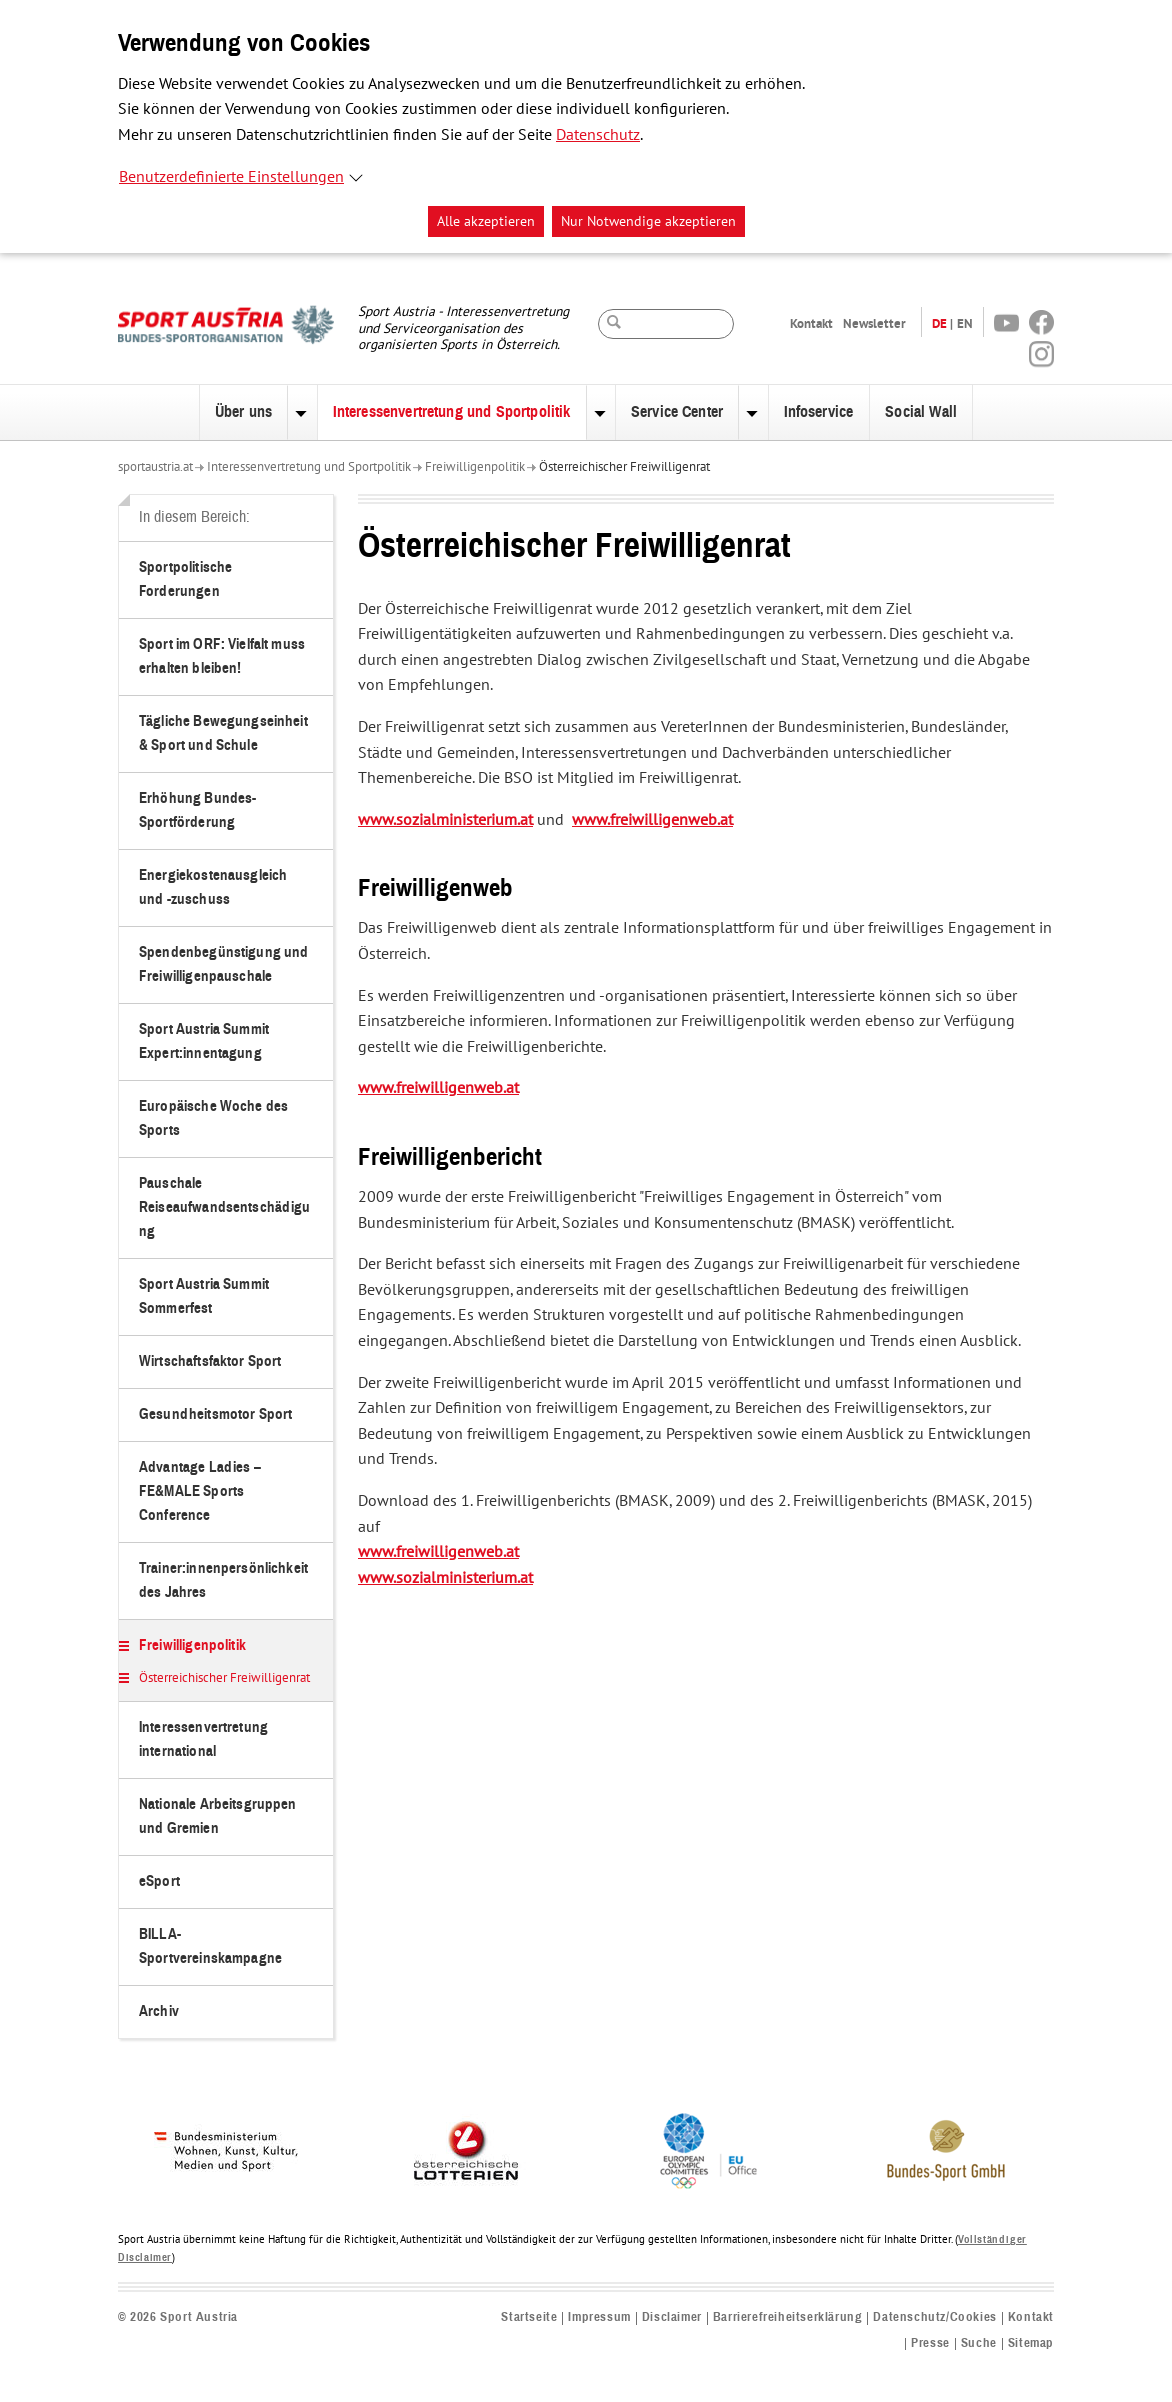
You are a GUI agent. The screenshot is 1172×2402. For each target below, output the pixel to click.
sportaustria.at (155, 467)
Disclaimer (672, 2317)
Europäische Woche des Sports (213, 1118)
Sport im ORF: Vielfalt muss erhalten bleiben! (222, 656)
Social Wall (921, 412)
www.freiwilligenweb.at (652, 820)
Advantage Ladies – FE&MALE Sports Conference (200, 1491)
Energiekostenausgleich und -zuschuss (213, 887)
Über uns (243, 412)
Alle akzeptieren (486, 221)
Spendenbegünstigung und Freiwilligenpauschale (223, 964)
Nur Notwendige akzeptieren (648, 221)
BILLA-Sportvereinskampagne (210, 1946)
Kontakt (811, 323)
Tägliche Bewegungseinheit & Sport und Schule (223, 733)
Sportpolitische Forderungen (185, 579)
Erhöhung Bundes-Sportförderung (197, 810)
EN (965, 323)
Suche (979, 2343)
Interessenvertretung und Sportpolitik (452, 412)
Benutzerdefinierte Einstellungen (231, 177)
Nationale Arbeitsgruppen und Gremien (218, 1816)
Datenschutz (598, 135)
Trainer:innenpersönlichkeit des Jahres (223, 1580)
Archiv (159, 2011)
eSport (159, 1881)
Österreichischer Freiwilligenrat (624, 467)
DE (939, 323)
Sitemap (1031, 2343)
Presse (930, 2343)
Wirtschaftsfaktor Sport (210, 1361)
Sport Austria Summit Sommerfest (204, 1296)
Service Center (677, 412)
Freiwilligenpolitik (475, 467)
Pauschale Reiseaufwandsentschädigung (225, 1207)
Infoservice (819, 412)
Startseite (529, 2317)
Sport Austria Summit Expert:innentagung (204, 1041)
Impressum (599, 2317)
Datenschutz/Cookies (934, 2317)
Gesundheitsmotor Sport (215, 1414)
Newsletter (874, 323)
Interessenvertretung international (203, 1739)
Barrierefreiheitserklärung (788, 2317)
